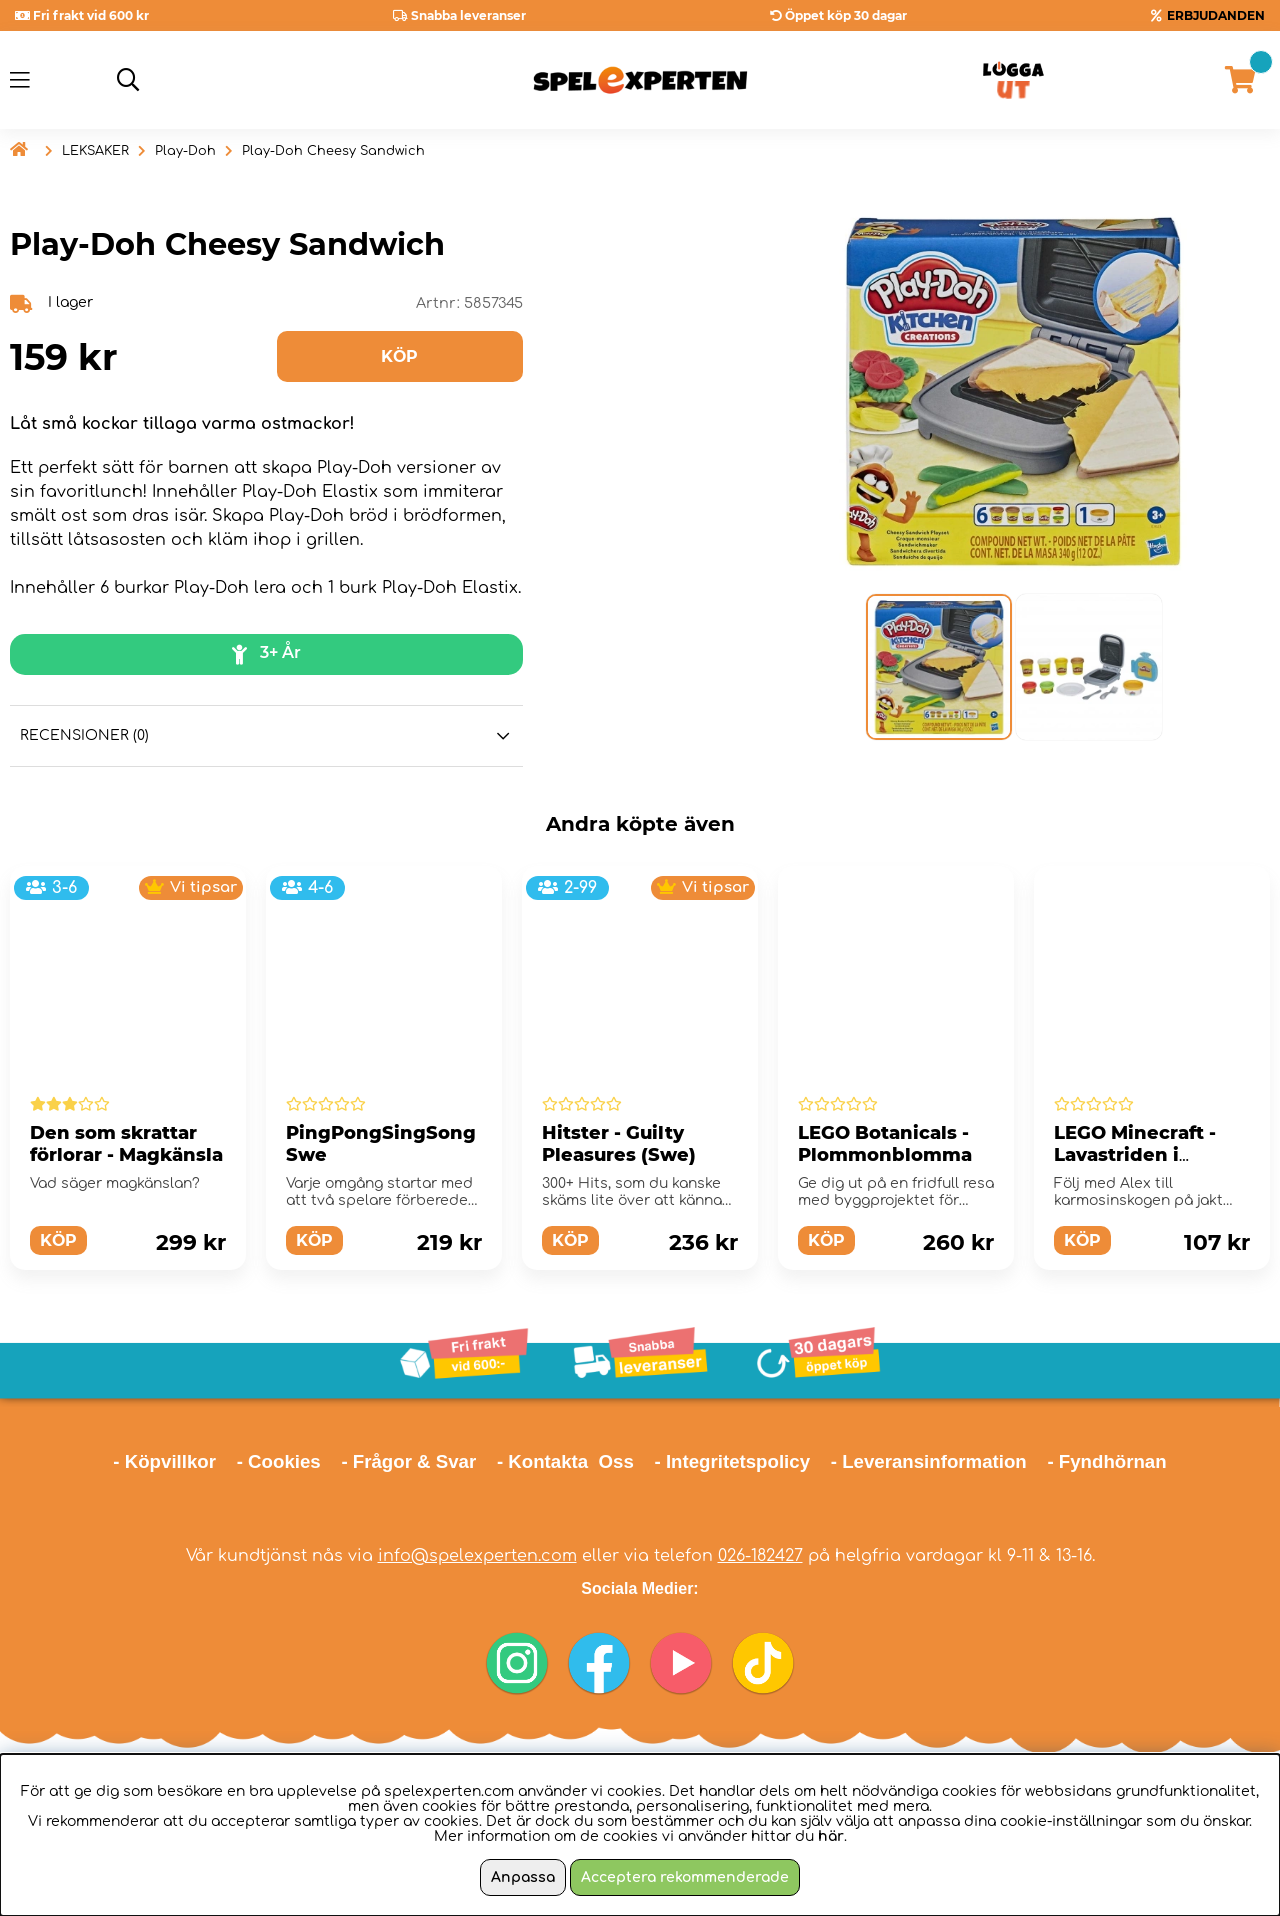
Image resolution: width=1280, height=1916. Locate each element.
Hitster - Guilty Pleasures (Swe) (619, 1144)
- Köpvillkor (164, 1461)
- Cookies (279, 1461)
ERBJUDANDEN (1216, 15)
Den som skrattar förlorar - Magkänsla (126, 1144)
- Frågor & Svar (408, 1461)
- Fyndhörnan (1106, 1461)
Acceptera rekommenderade (685, 1877)
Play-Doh (185, 151)
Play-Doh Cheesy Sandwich (333, 151)
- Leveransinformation (929, 1461)
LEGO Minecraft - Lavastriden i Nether (1135, 1155)
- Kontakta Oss (565, 1461)
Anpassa (523, 1877)
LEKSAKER (95, 151)
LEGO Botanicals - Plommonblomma (885, 1144)
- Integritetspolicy (733, 1461)
